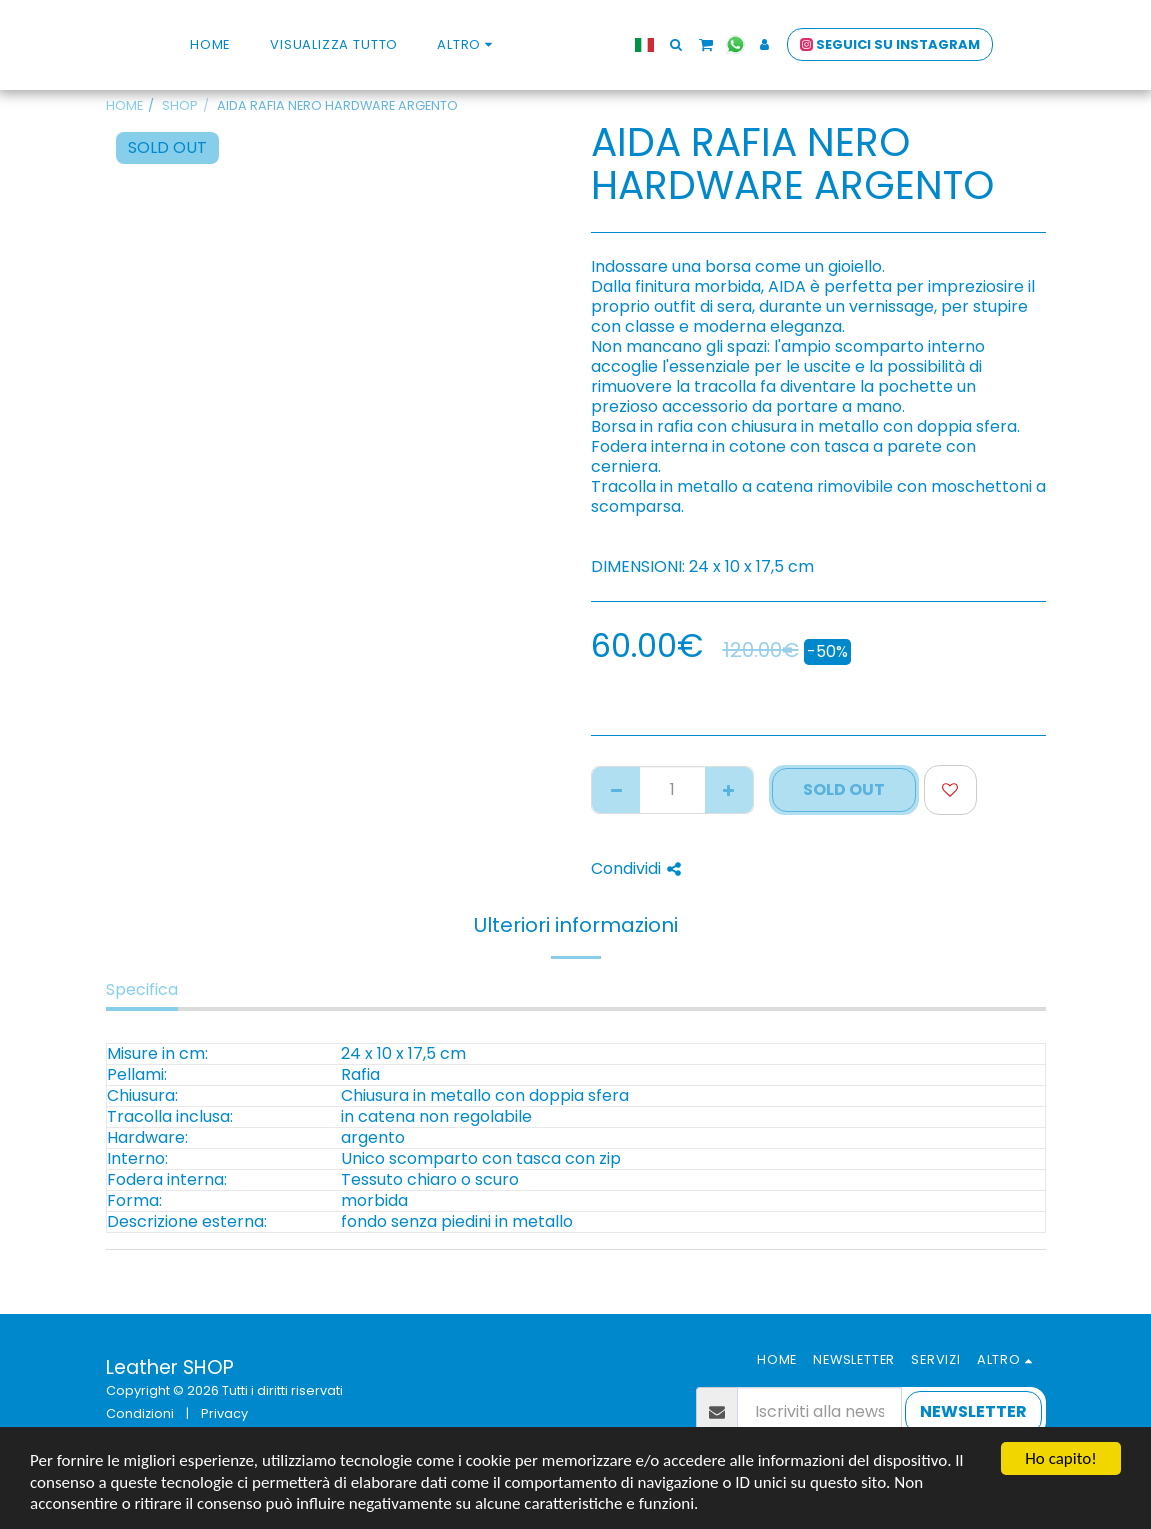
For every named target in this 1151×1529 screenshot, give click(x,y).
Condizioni (140, 1413)
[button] (712, 44)
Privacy (224, 1413)
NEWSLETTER (973, 1411)
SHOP (180, 105)
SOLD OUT (844, 789)
